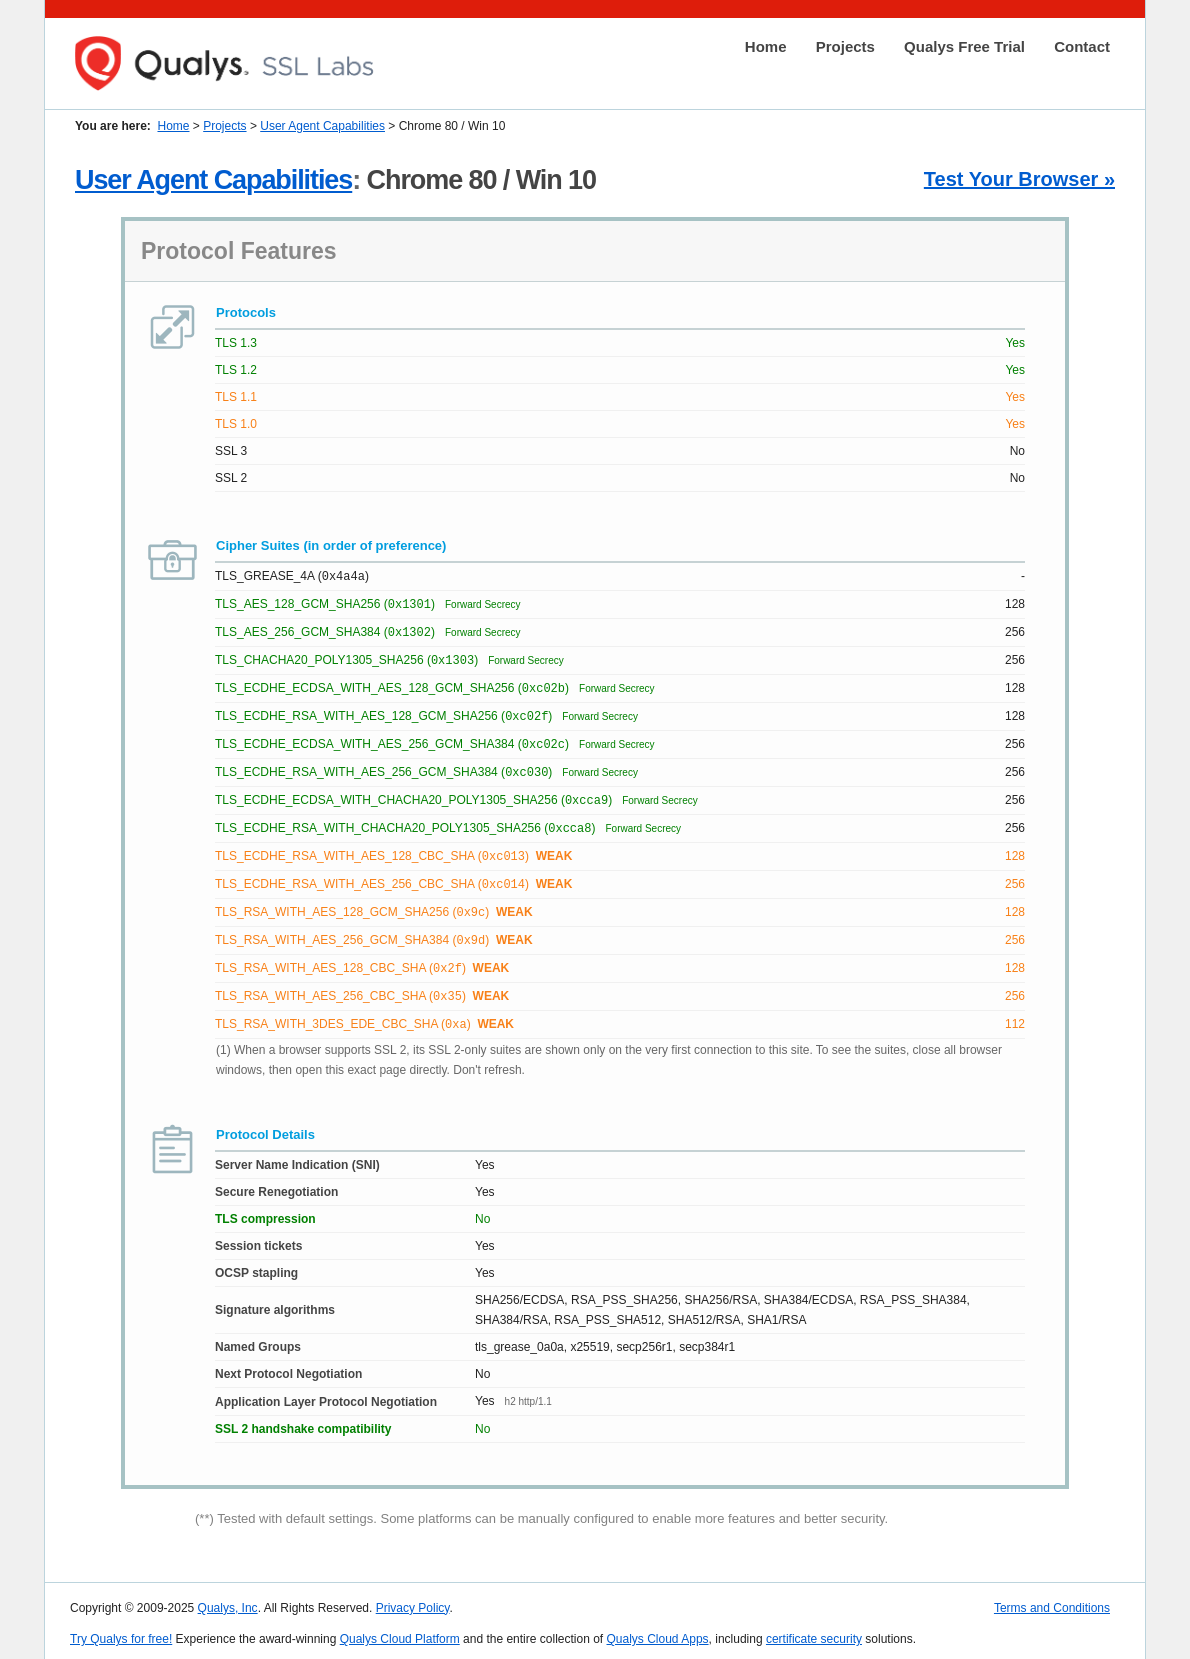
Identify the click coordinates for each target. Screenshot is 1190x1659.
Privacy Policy (413, 1600)
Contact (1082, 46)
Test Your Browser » (1019, 179)
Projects (845, 46)
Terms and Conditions (1052, 1600)
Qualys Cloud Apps (658, 1631)
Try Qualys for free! (121, 1631)
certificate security (814, 1631)
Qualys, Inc (228, 1600)
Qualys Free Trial (964, 46)
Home (766, 46)
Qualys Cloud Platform (400, 1631)
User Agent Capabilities (322, 126)
